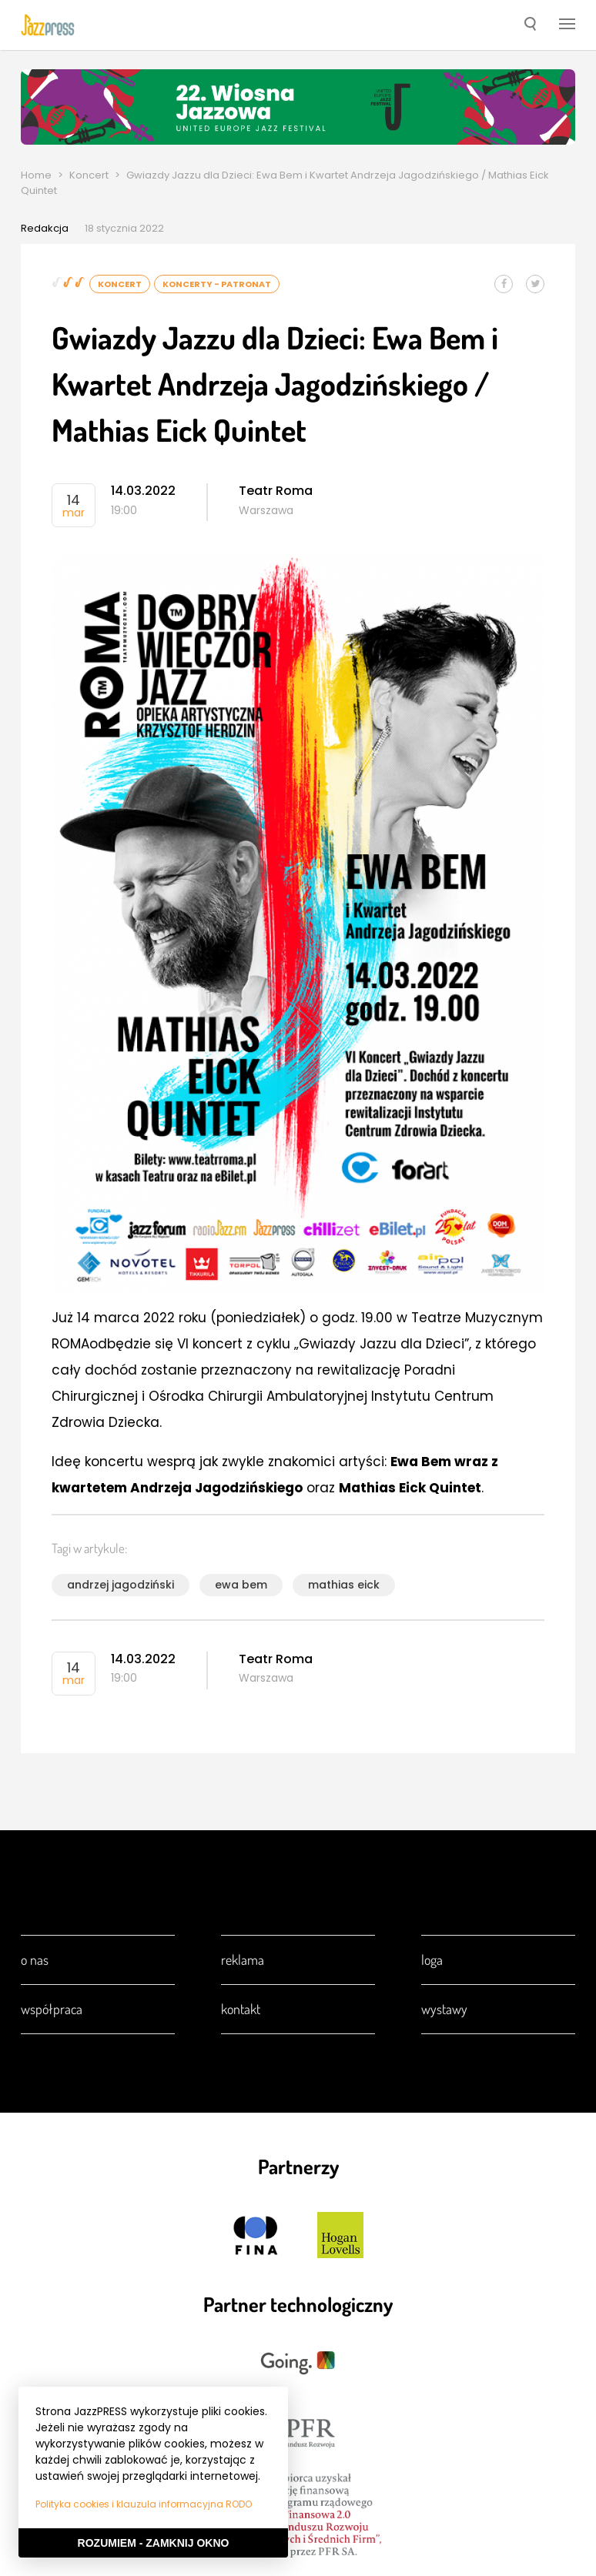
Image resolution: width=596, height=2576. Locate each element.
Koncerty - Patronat (216, 284)
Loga (432, 1959)
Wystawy (444, 2008)
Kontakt (240, 2008)
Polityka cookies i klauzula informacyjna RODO (143, 2504)
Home (36, 175)
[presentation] (48, 24)
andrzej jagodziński (120, 1584)
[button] (530, 25)
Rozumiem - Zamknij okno (153, 2543)
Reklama (242, 1959)
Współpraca (51, 2008)
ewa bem (241, 1584)
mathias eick (344, 1584)
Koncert (89, 175)
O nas (35, 1959)
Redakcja (45, 228)
